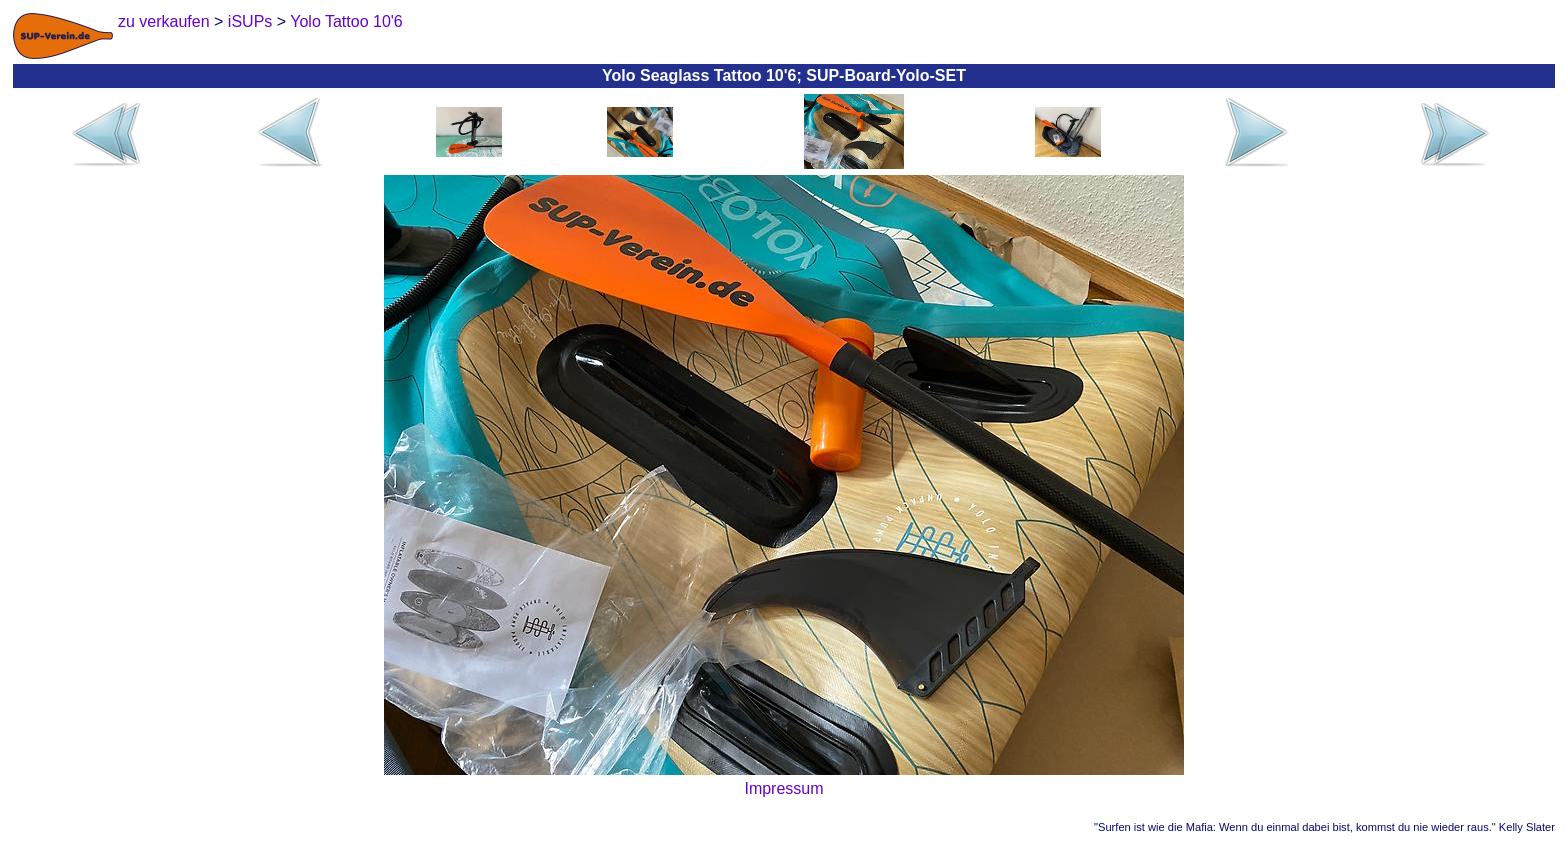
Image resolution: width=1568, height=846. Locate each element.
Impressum (783, 788)
